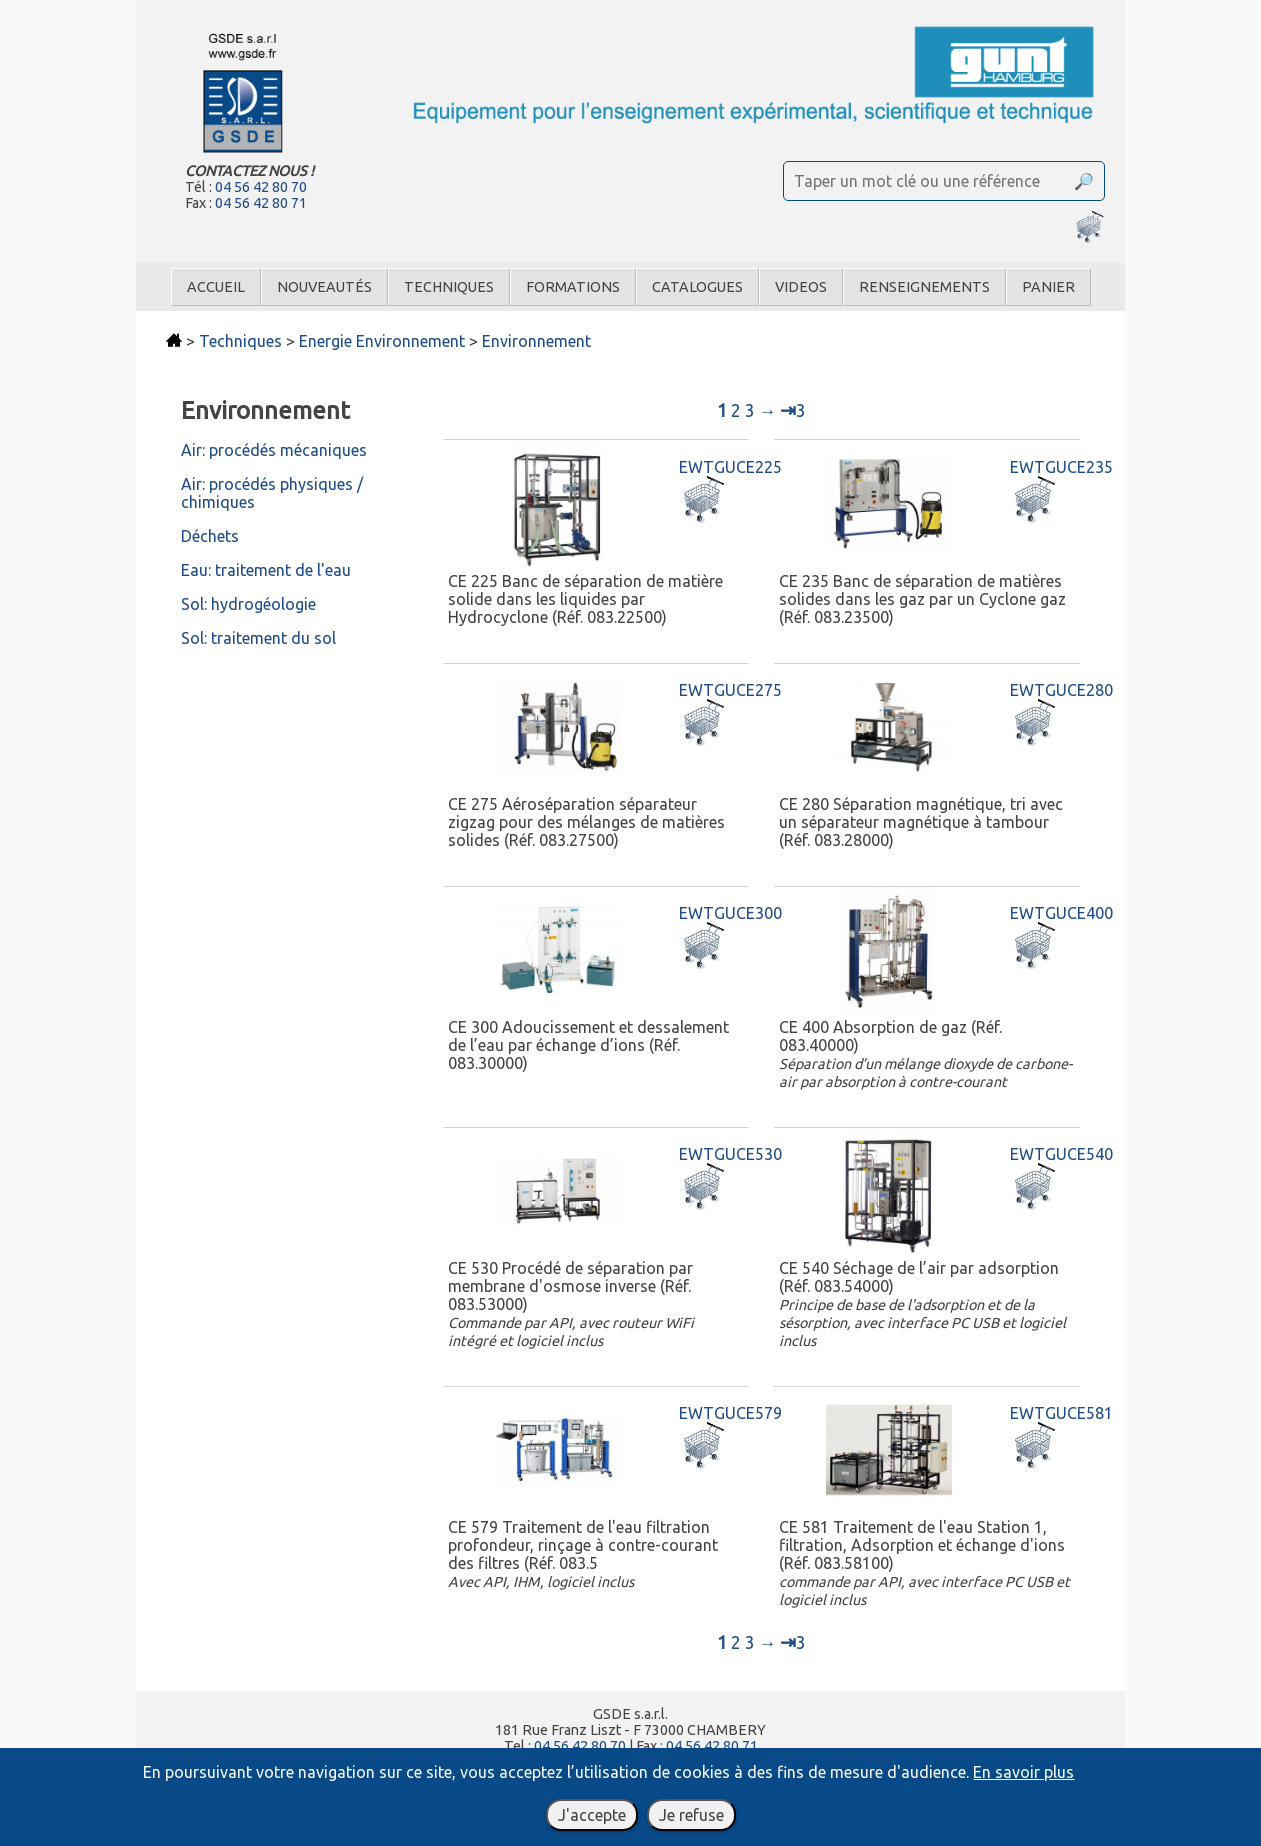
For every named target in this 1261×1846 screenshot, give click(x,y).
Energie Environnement (382, 341)
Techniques (449, 287)
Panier (1048, 287)
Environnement (536, 341)
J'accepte (592, 1815)
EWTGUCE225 (730, 467)
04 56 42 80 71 (261, 203)
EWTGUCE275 (730, 690)
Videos (801, 287)
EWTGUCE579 (730, 1413)
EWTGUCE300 (730, 913)
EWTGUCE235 (1061, 467)
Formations (573, 287)
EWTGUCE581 (1061, 1413)
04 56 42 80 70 (261, 187)
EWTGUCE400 (1061, 913)
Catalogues (697, 287)
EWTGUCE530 (730, 1154)
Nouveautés (324, 287)
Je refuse (691, 1815)
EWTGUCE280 (1061, 690)
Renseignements (924, 287)
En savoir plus (1023, 1772)
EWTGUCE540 (1061, 1154)
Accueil (216, 287)
